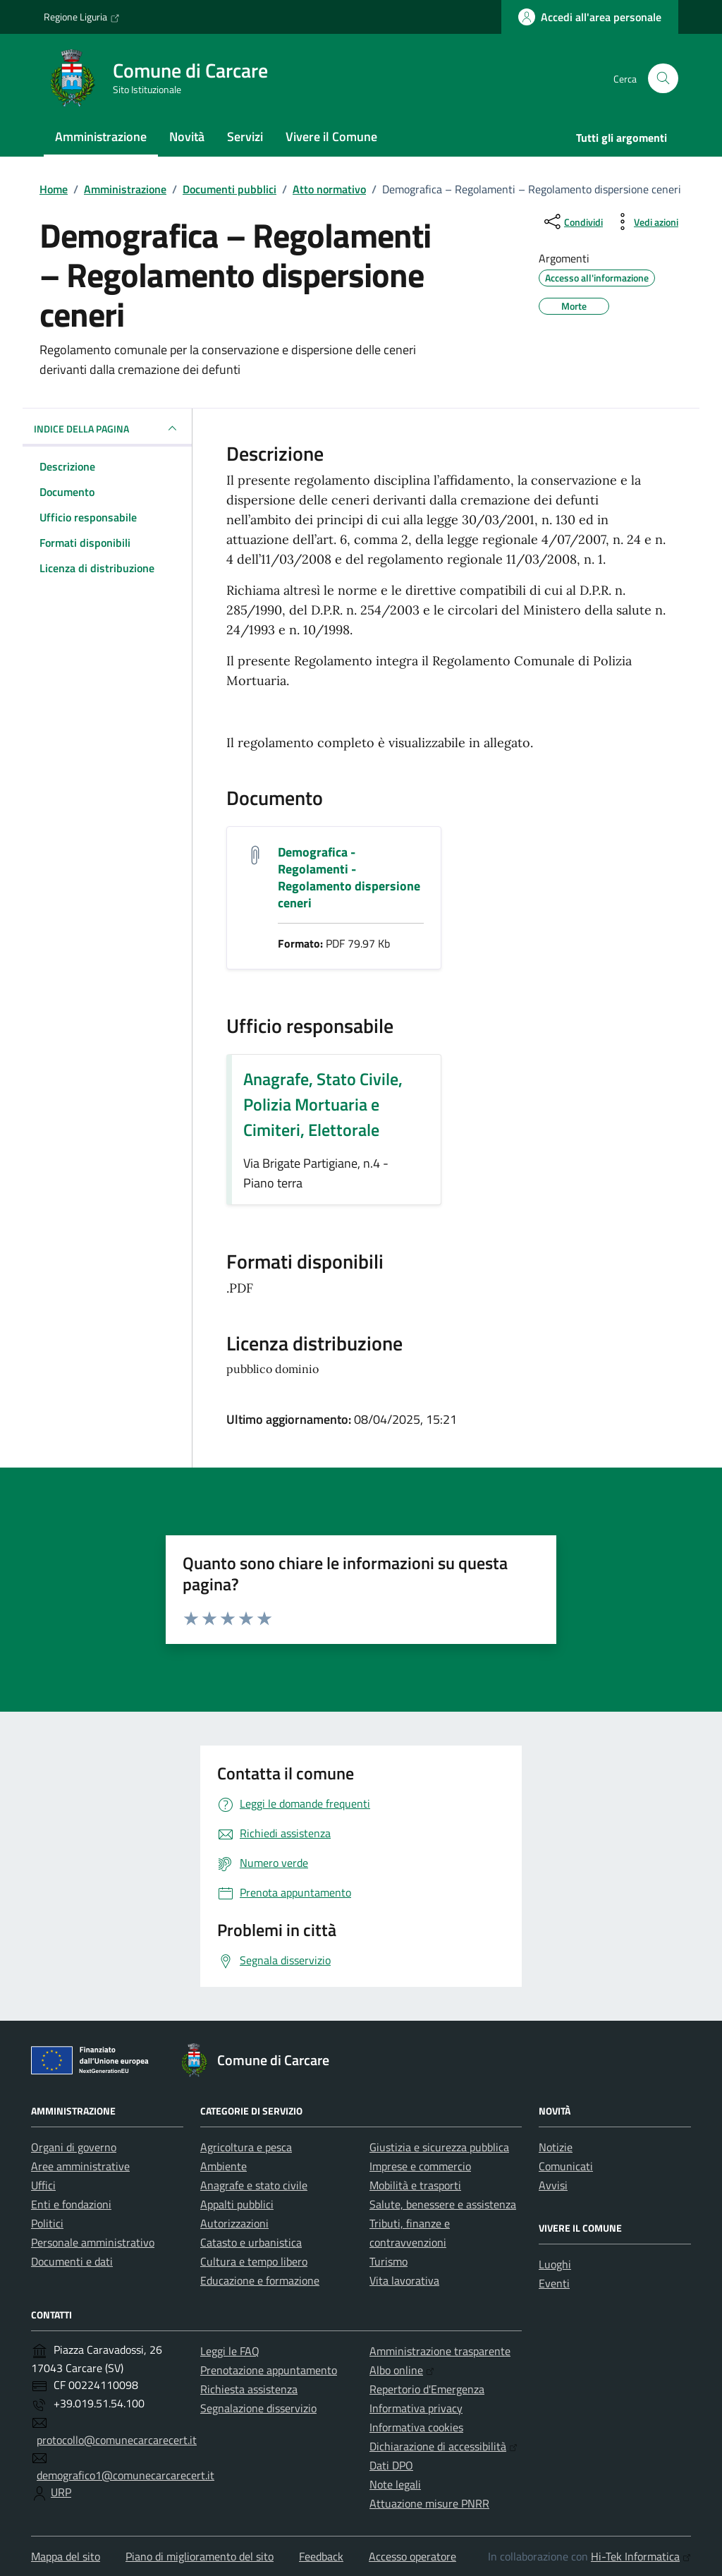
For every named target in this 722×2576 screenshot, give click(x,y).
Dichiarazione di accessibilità (443, 2446)
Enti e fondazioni (71, 2204)
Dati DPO (391, 2465)
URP (61, 2492)
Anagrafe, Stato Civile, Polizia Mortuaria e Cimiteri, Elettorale (323, 1104)
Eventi (554, 2283)
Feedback (321, 2556)
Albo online (401, 2370)
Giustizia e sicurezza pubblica (439, 2147)
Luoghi (555, 2264)
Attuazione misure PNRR (429, 2503)
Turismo (388, 2261)
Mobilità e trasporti (415, 2185)
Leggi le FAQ (229, 2350)
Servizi (245, 136)
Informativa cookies (416, 2427)
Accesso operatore (412, 2556)
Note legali (395, 2484)
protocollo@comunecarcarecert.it (117, 2439)
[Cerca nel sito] (663, 79)
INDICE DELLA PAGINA (107, 428)
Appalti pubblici (237, 2204)
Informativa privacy (416, 2408)
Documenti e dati (72, 2261)
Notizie (556, 2147)
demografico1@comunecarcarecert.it (125, 2475)
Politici (47, 2223)
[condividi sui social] (572, 221)
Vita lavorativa (404, 2280)
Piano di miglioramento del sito (200, 2556)
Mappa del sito (65, 2556)
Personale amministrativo (92, 2242)
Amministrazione (101, 136)
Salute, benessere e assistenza (442, 2204)
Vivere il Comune (331, 136)
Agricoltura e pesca (246, 2147)
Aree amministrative (80, 2166)
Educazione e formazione (259, 2280)
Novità (186, 136)
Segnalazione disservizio (258, 2408)
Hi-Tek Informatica (641, 2556)
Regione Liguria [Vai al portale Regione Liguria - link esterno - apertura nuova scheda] (82, 17)
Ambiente (223, 2166)
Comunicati (566, 2166)
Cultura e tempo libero (253, 2261)
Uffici (43, 2185)
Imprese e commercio (420, 2166)
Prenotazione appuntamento (268, 2370)
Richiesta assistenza (249, 2389)
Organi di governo (73, 2147)
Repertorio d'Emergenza (426, 2389)
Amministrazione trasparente (439, 2350)
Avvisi (553, 2185)
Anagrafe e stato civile (253, 2185)
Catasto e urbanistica (251, 2242)
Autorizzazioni (234, 2223)
